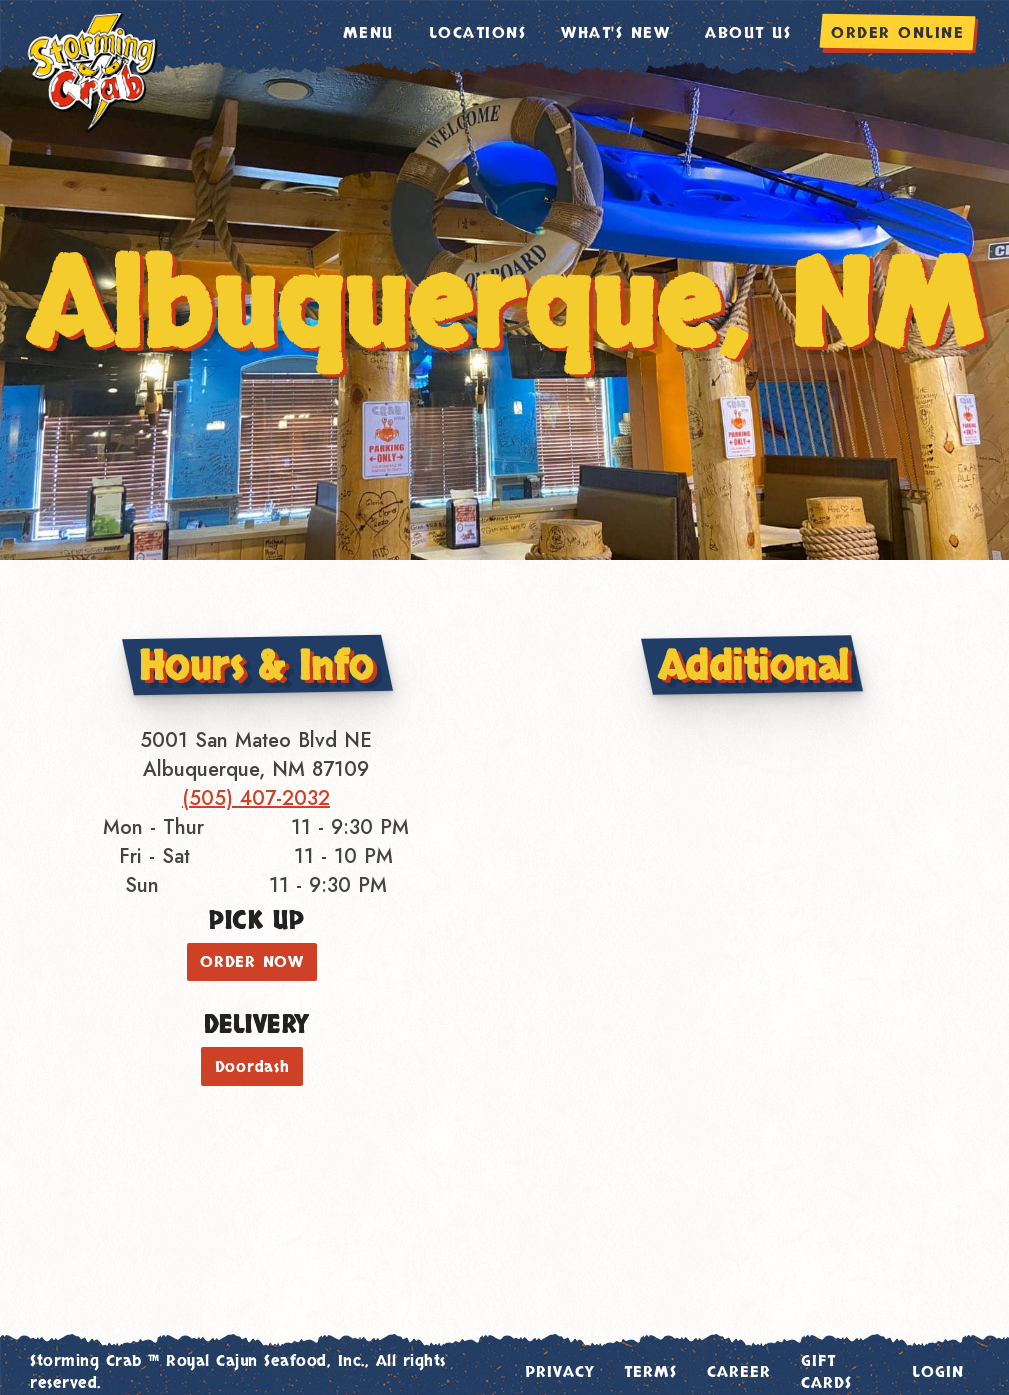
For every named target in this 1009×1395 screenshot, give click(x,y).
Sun (142, 885)
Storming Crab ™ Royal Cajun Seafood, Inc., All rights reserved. (238, 1372)
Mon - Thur (153, 827)
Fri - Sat (154, 856)
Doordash (252, 1067)
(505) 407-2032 (256, 798)
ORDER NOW (252, 962)
